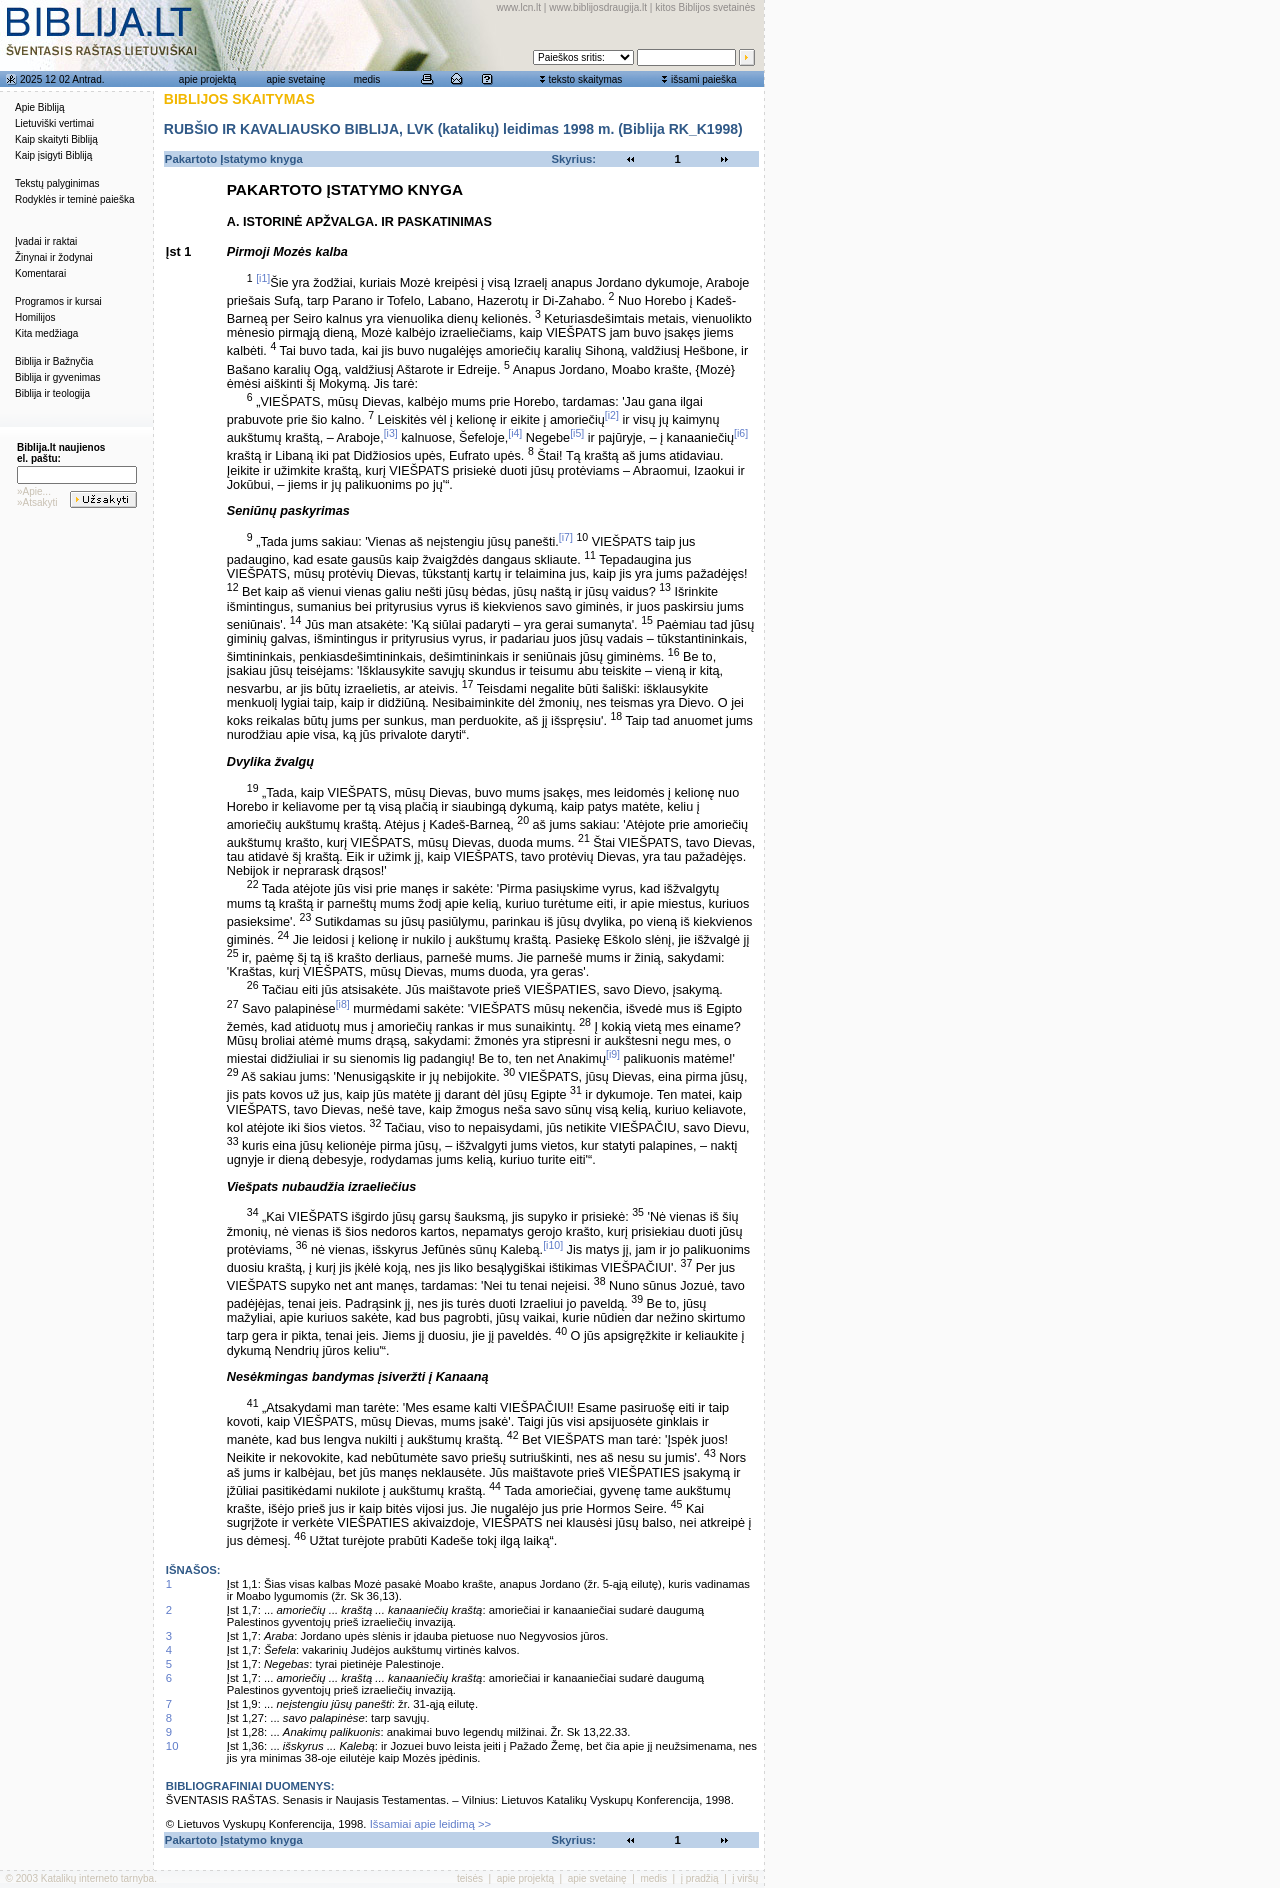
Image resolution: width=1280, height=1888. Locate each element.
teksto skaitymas (585, 79)
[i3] (391, 433)
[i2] (612, 415)
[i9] (613, 1054)
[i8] (343, 1004)
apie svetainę (296, 79)
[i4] (515, 433)
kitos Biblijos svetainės (705, 7)
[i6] (741, 433)
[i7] (566, 537)
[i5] (577, 433)
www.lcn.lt (519, 7)
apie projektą (207, 79)
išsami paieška (704, 79)
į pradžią (700, 1878)
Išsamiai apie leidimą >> (431, 1824)
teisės (470, 1878)
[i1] (263, 278)
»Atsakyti (37, 502)
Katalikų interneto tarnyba (97, 1878)
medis (367, 79)
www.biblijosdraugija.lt (598, 7)
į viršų (745, 1878)
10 (172, 1746)
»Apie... (34, 491)
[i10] (553, 1245)
